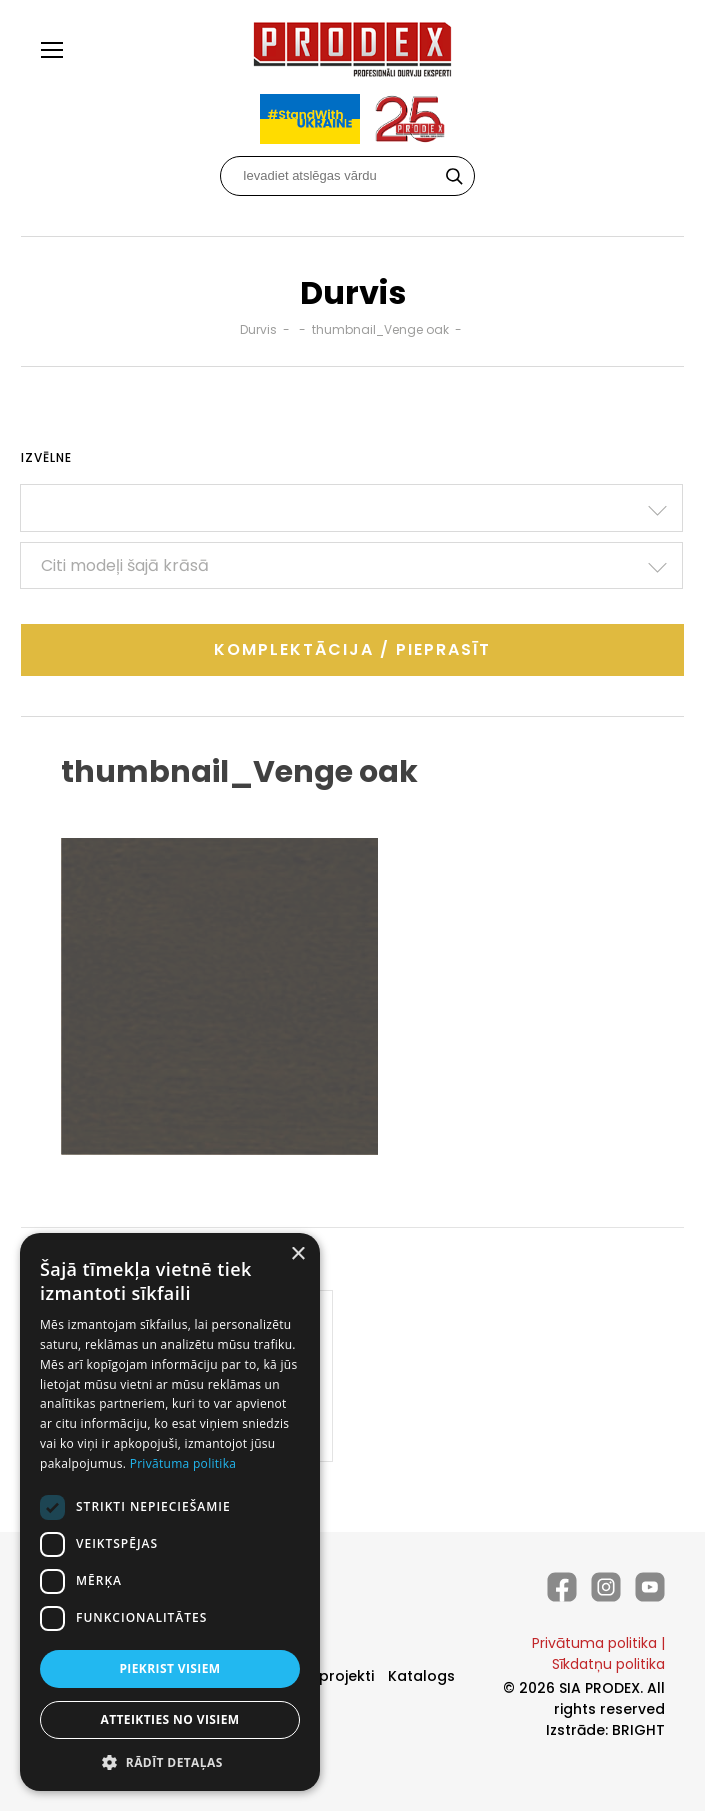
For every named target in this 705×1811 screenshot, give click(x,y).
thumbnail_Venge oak (380, 329)
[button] (170, 1761)
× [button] (297, 1254)
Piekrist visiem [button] (169, 1668)
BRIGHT (638, 1730)
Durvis (258, 329)
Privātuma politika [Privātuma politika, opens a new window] (183, 1463)
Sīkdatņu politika (608, 1664)
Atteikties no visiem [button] (169, 1719)
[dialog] (170, 1512)
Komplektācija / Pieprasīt (352, 649)
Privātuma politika (594, 1643)
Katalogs (421, 1676)
